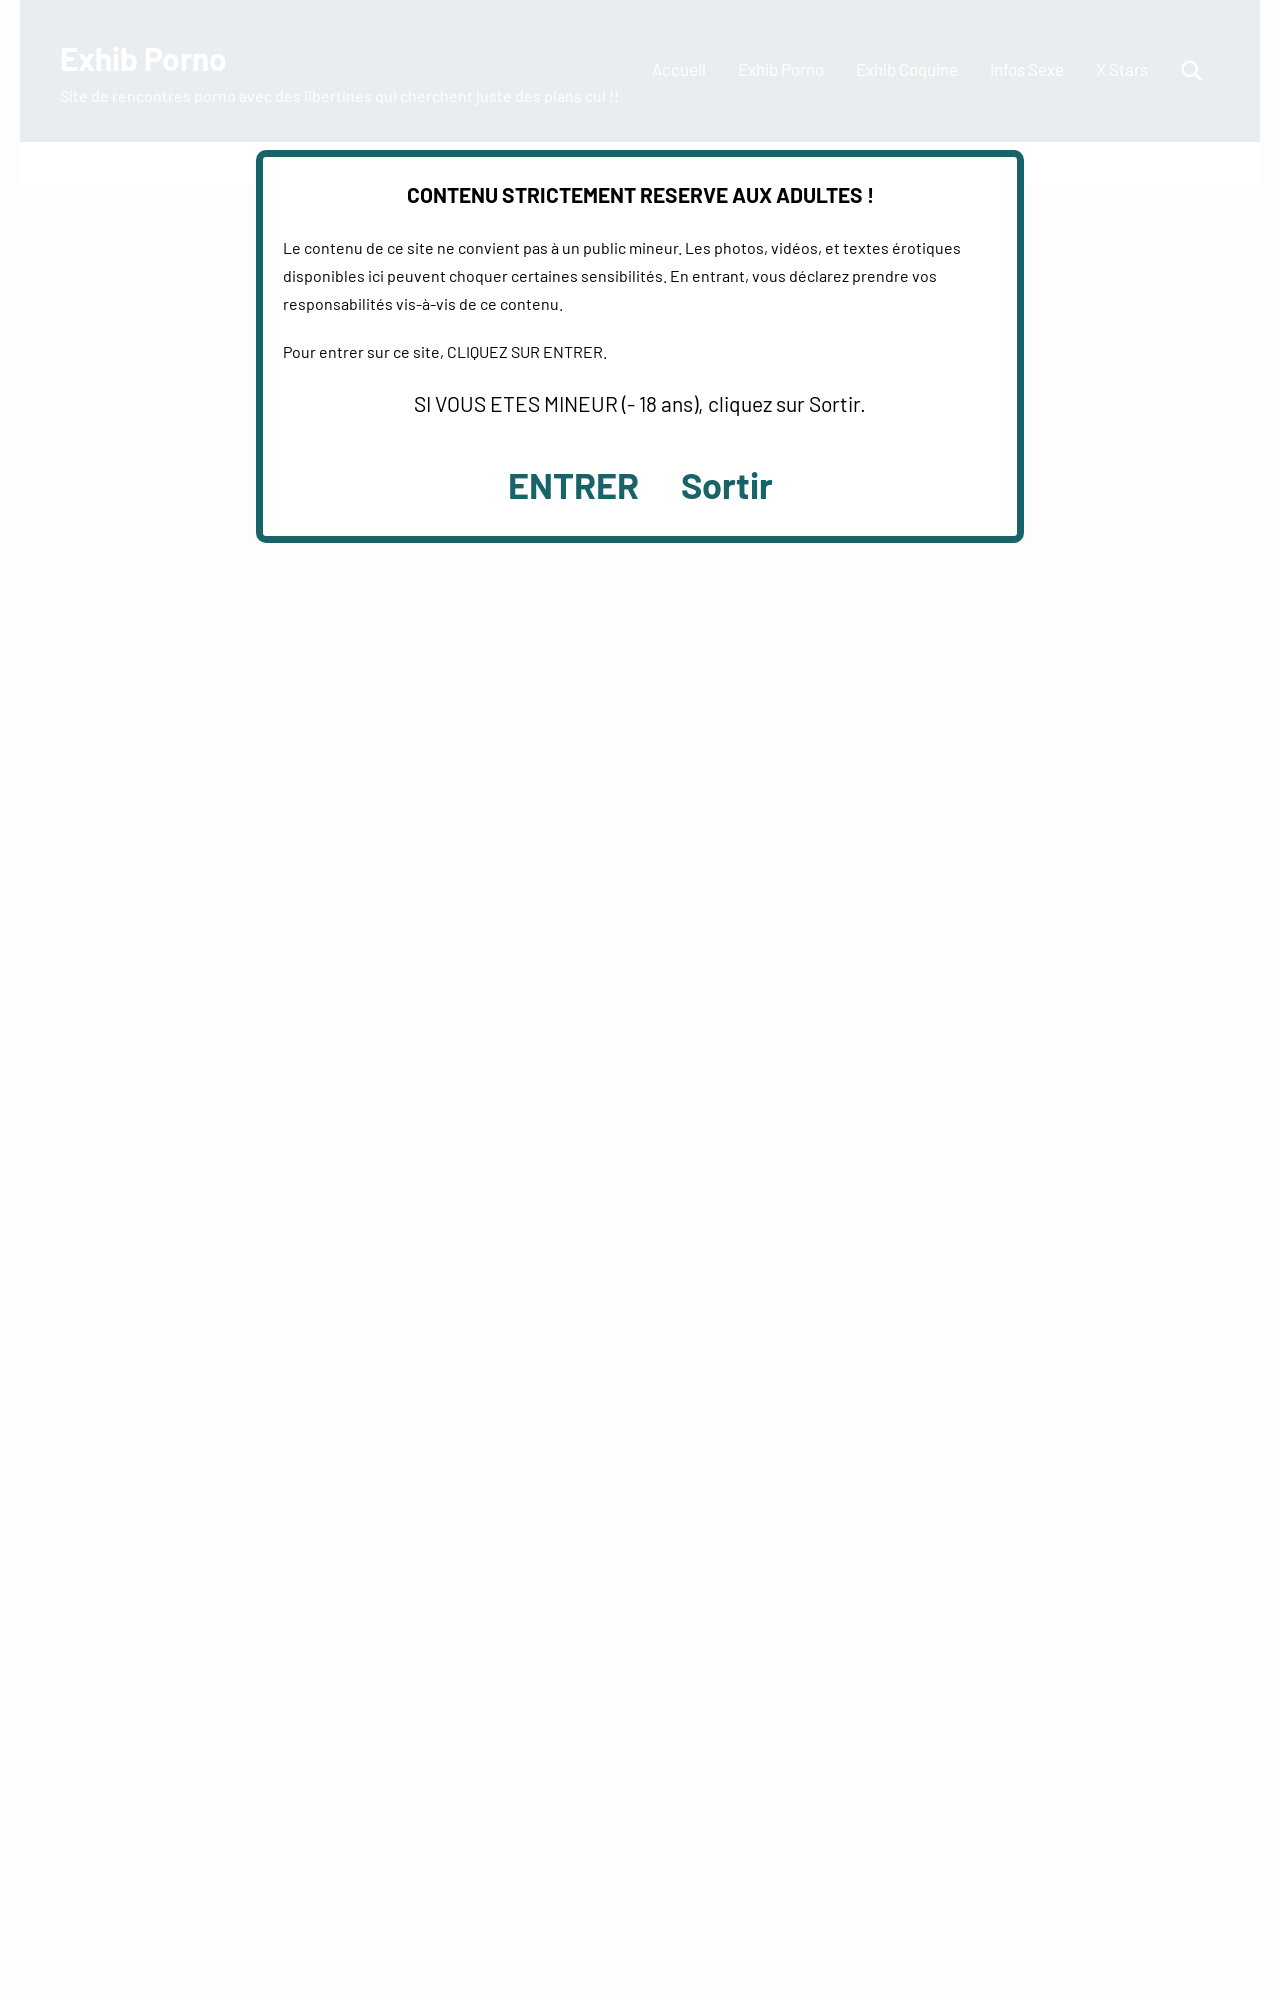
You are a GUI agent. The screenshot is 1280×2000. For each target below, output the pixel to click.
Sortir (727, 484)
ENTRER (573, 484)
